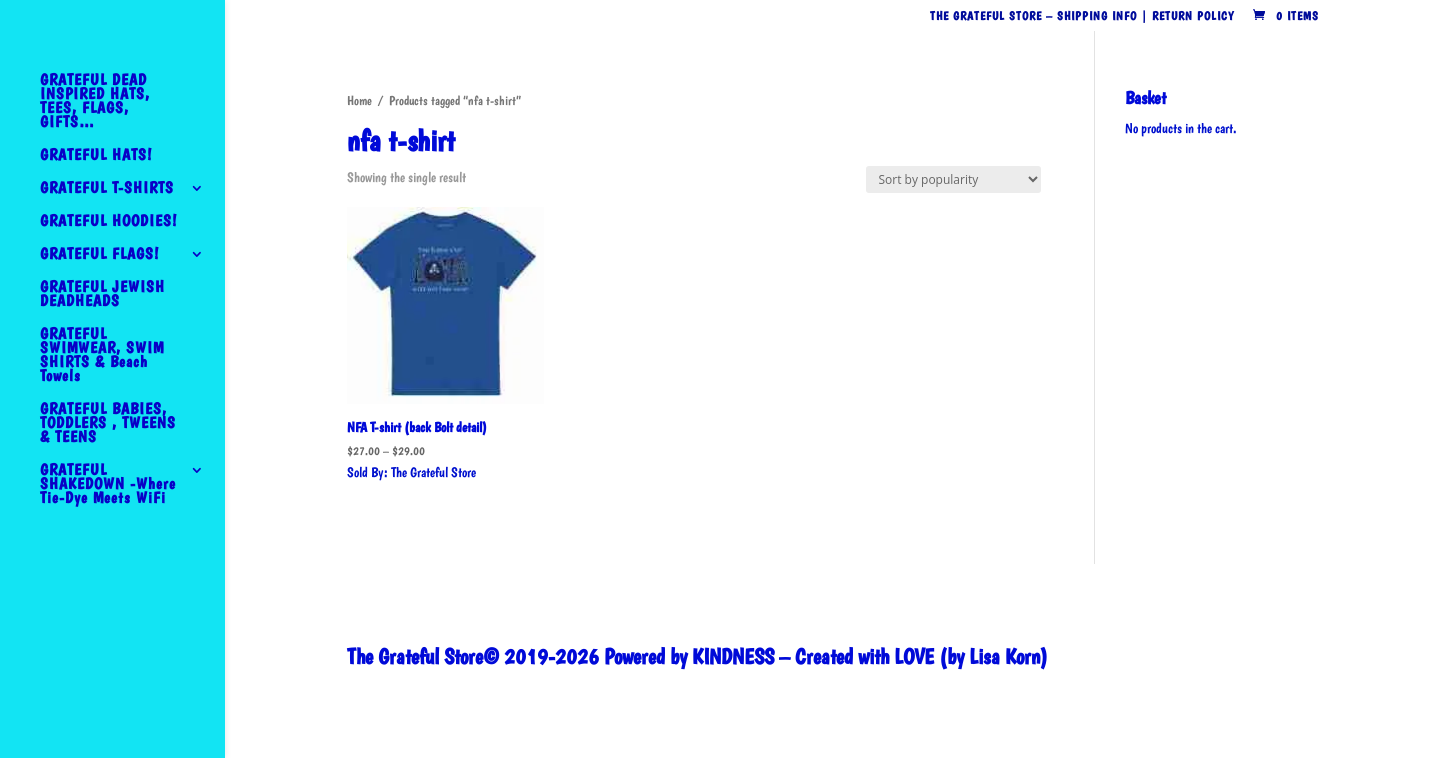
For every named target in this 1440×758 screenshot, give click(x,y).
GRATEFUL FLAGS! (99, 255)
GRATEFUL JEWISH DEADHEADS (102, 295)
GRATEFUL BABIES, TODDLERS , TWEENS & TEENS (108, 424)
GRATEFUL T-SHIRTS (107, 189)
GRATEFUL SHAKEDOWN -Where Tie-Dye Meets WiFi (108, 485)
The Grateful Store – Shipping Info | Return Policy (1082, 16)
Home (359, 100)
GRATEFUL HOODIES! (108, 222)
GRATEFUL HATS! (96, 156)
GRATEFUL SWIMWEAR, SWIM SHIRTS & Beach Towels (102, 356)
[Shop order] (953, 179)
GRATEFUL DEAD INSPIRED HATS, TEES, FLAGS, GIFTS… (95, 102)
